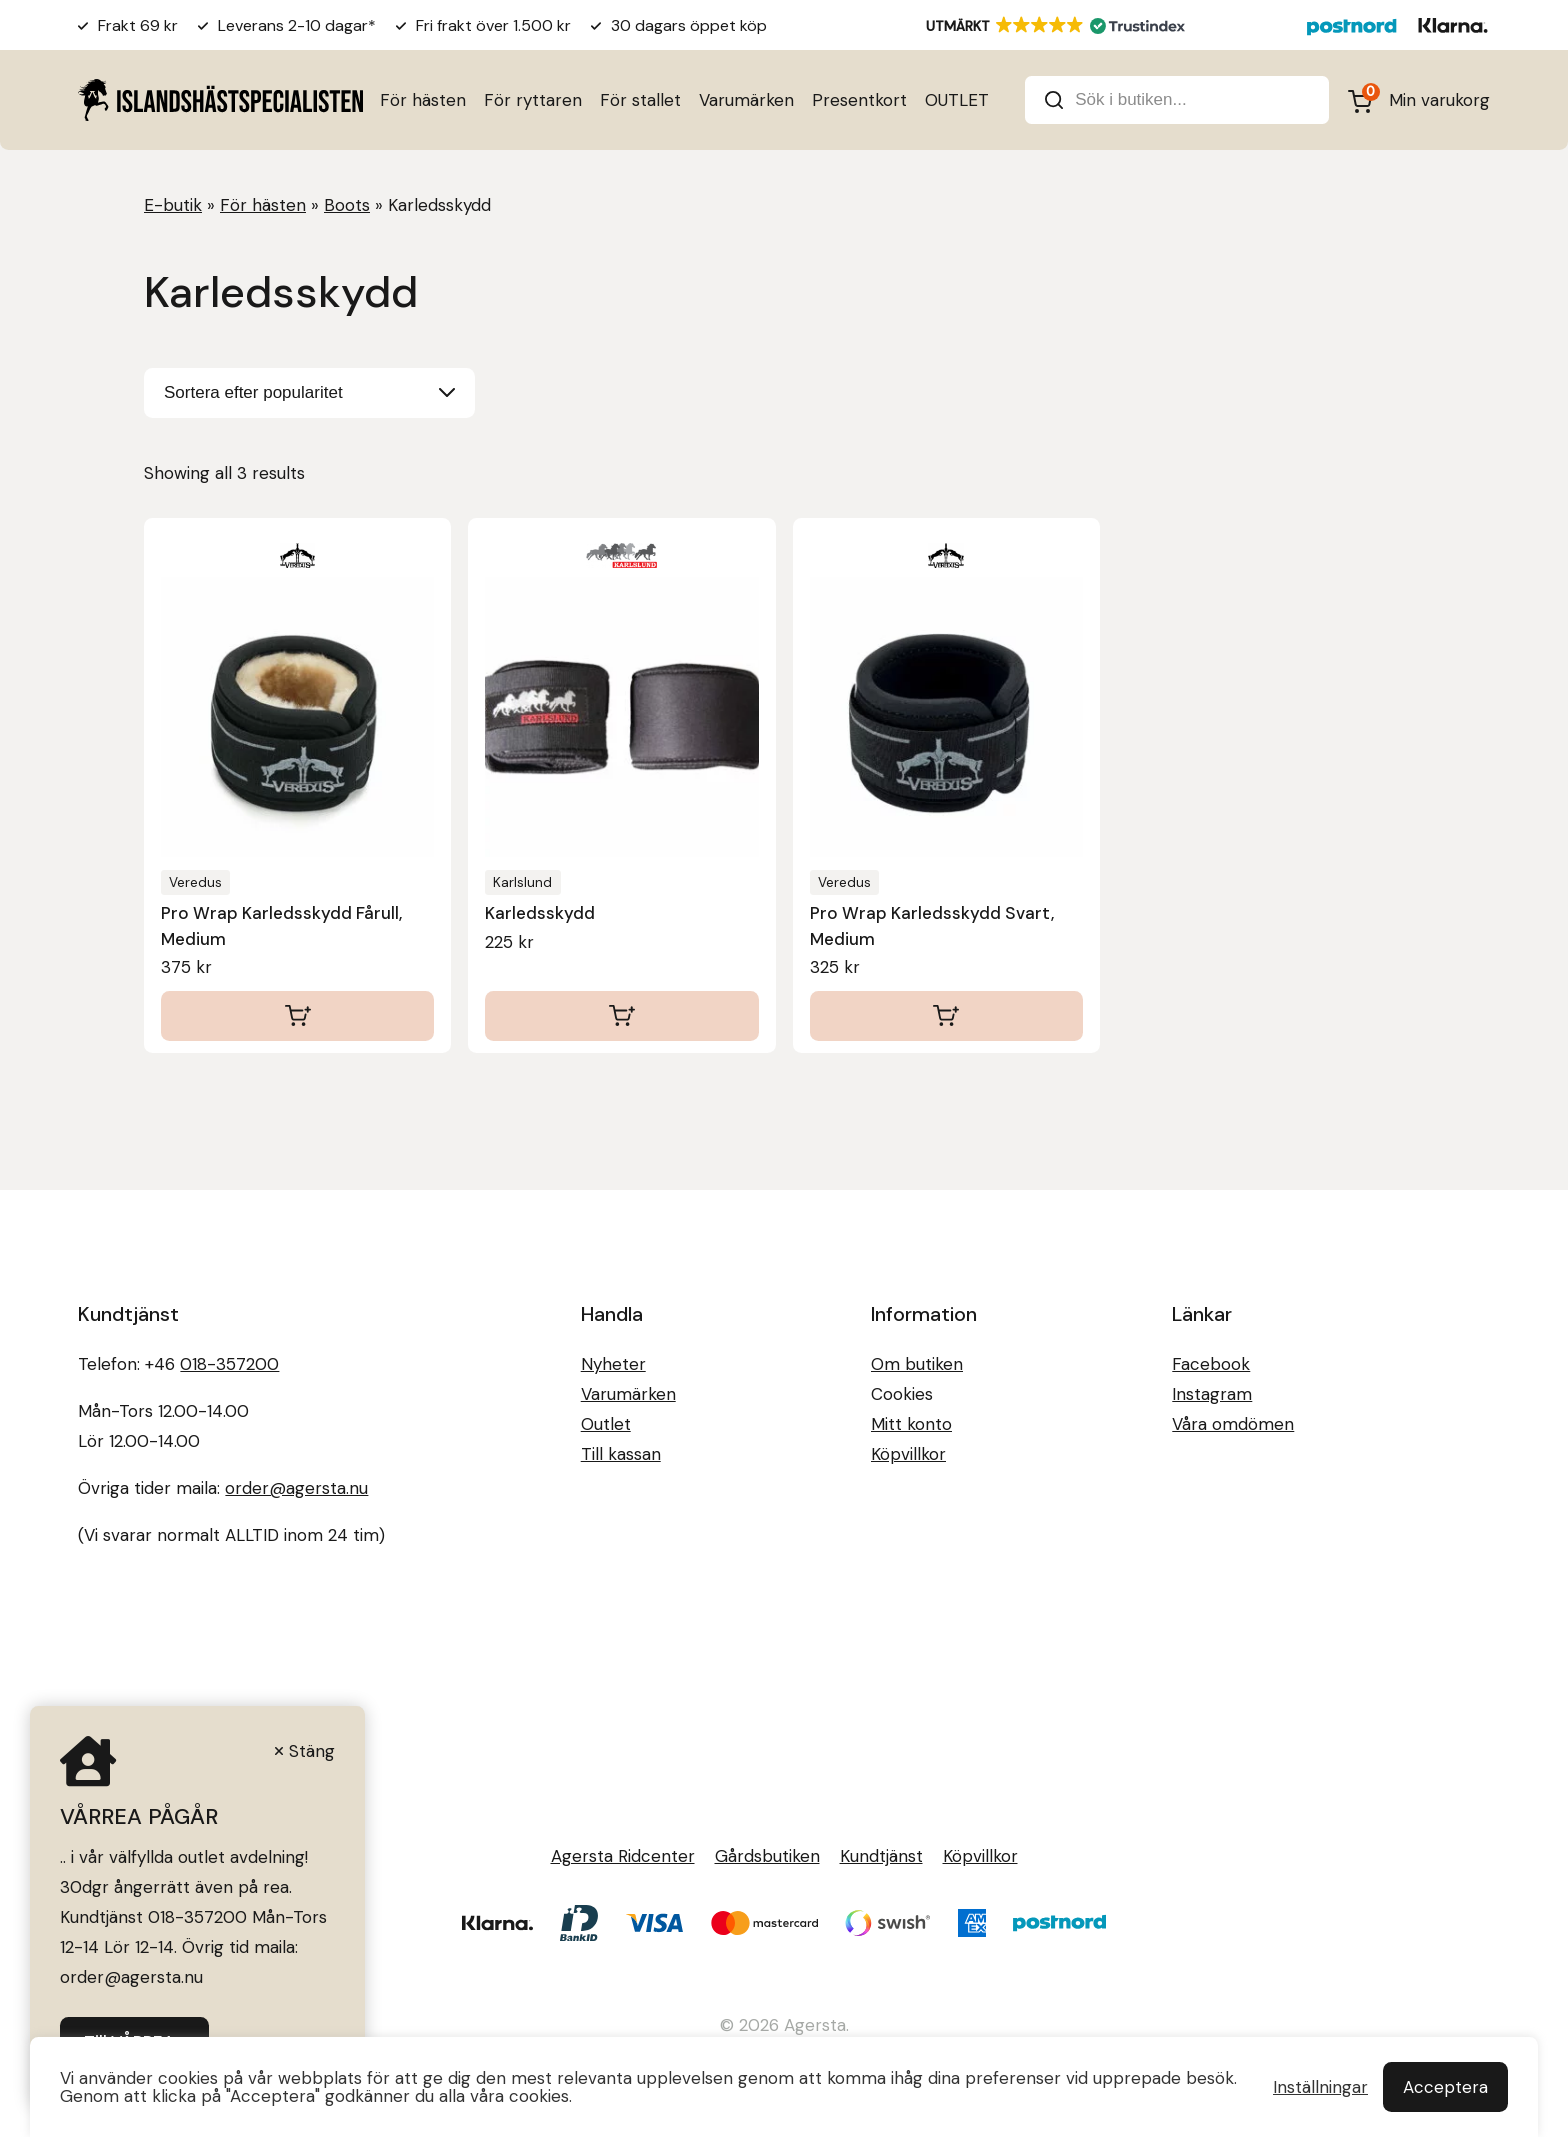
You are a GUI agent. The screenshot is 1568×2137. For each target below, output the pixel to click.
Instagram (1212, 1394)
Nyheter (613, 1364)
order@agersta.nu (296, 1488)
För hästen (423, 100)
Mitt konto (911, 1424)
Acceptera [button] (1445, 2087)
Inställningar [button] (1320, 2087)
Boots (347, 205)
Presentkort (859, 100)
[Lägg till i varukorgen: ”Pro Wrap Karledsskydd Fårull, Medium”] (297, 1016)
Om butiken (917, 1364)
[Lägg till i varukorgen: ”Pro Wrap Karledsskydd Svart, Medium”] (946, 1016)
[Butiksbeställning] (309, 393)
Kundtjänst (881, 1856)
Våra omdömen (1233, 1424)
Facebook (1211, 1364)
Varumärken (746, 100)
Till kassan (621, 1454)
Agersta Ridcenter (623, 1856)
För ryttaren (533, 100)
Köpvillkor (908, 1454)
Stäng (312, 1751)
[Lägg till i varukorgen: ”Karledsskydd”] (621, 1016)
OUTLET (957, 100)
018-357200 (229, 1364)
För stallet (640, 100)
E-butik (173, 205)
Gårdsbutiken (767, 1856)
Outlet (606, 1424)
